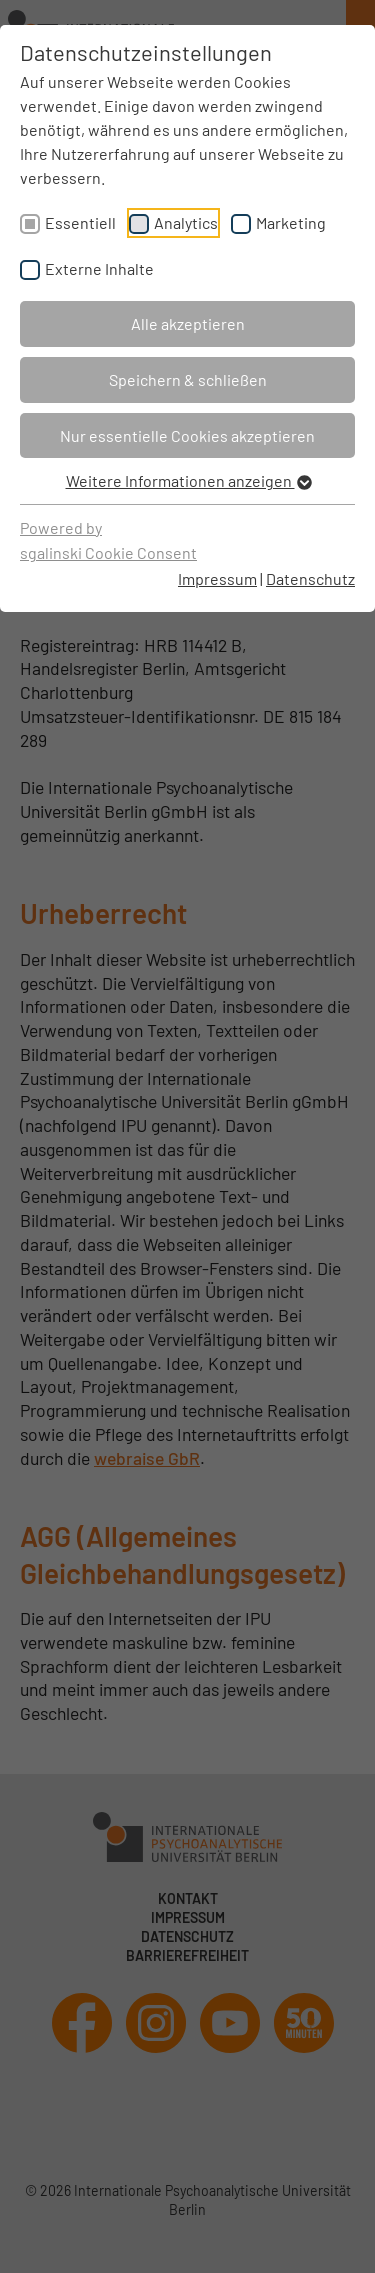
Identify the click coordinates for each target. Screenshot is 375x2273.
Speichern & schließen (188, 379)
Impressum (217, 578)
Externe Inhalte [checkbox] (99, 268)
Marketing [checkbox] (291, 222)
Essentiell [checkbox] (80, 222)
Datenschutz (310, 578)
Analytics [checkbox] (186, 222)
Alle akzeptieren (188, 323)
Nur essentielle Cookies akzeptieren (187, 435)
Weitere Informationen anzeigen (188, 480)
